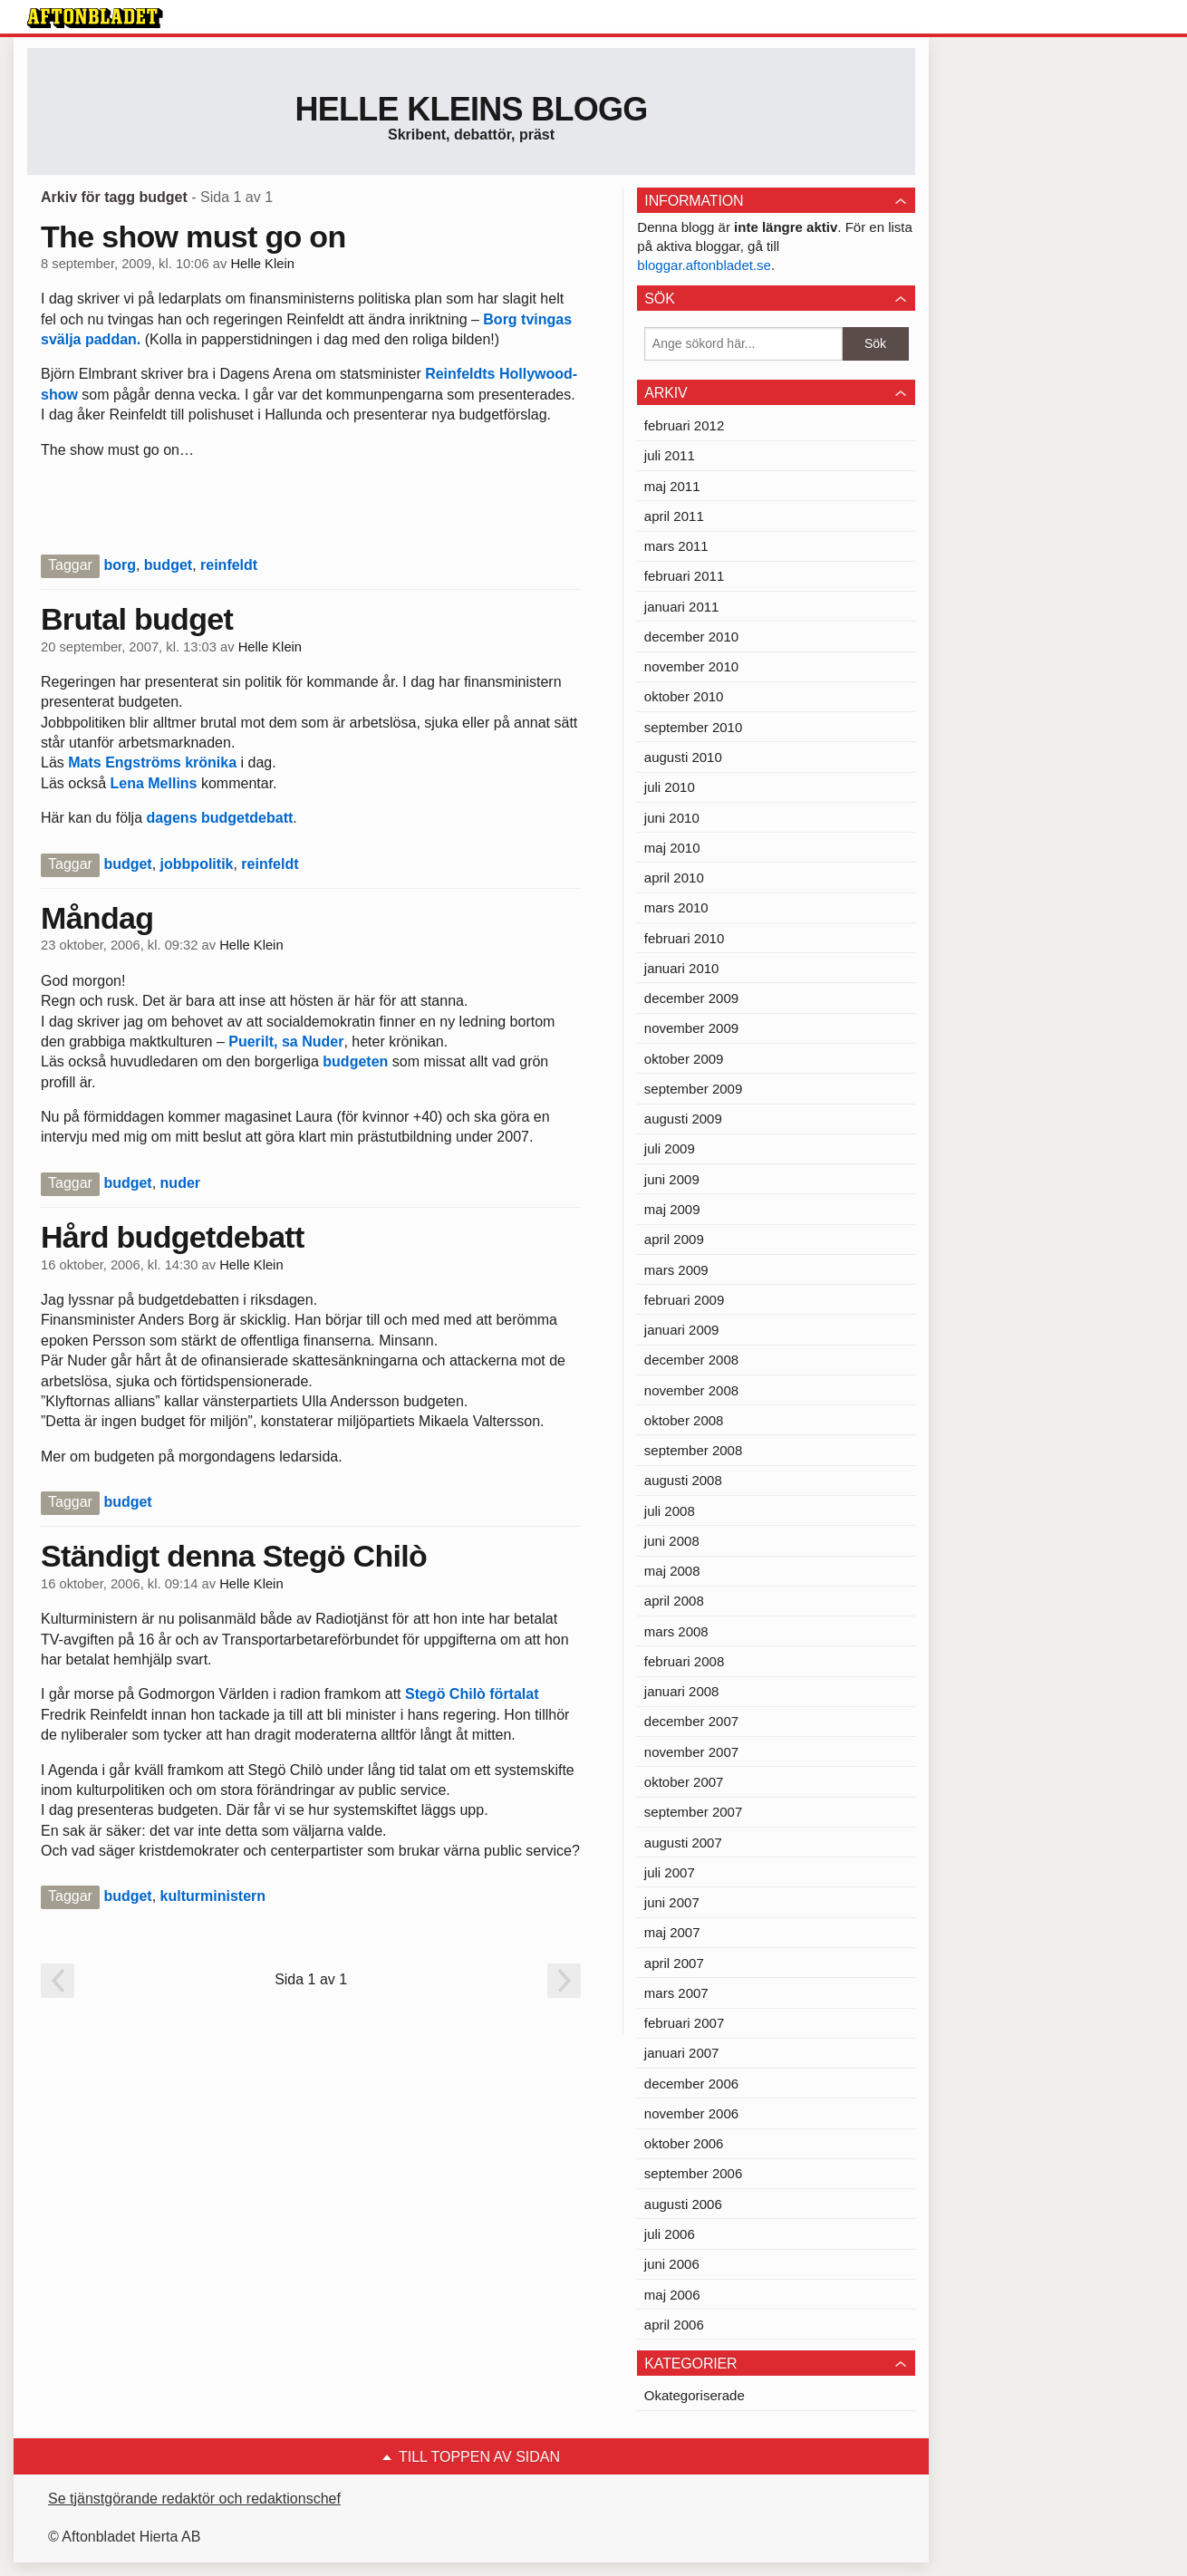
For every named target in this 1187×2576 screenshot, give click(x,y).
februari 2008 (684, 1661)
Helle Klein (262, 263)
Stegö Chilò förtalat (470, 1694)
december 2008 (691, 1359)
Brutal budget (137, 619)
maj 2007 (672, 1932)
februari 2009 (684, 1299)
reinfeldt (228, 565)
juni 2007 (672, 1902)
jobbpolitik (197, 864)
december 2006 (691, 2083)
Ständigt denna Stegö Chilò (234, 1556)
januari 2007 (681, 2052)
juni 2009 (672, 1179)
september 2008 (693, 1450)
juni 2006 (672, 2264)
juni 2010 (672, 817)
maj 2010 (672, 847)
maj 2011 (672, 486)
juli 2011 (669, 455)
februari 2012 (684, 425)
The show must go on (193, 236)
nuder (180, 1183)
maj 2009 (672, 1209)
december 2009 (691, 998)
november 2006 (691, 2113)
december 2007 (691, 1721)
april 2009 (674, 1239)
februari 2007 (684, 2023)
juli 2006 (669, 2234)
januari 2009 (681, 1329)
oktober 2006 (684, 2143)
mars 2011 (676, 546)
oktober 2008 (684, 1420)
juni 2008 (672, 1540)
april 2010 (674, 877)
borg (119, 565)
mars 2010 (676, 907)
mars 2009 (676, 1270)
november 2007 (691, 1752)
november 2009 (691, 1028)
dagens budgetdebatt (220, 817)
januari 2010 (681, 968)
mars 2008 (676, 1631)
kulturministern (212, 1896)
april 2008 (674, 1600)
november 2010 (691, 666)
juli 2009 (669, 1148)
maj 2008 (672, 1570)
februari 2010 (684, 938)
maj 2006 (672, 2294)
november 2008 (691, 1390)
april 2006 (674, 2324)
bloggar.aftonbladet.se (704, 265)
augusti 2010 (683, 757)
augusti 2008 (683, 1480)
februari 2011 (684, 576)
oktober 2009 (684, 1058)
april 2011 (674, 516)
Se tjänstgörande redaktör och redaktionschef (194, 2498)
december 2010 (691, 636)
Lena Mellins (153, 783)
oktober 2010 (684, 696)
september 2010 (693, 727)
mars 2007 (676, 1993)
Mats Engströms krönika (150, 762)
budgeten (355, 1061)
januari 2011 (681, 606)
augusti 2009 (683, 1118)
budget (168, 565)
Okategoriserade (694, 2395)
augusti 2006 (683, 2204)
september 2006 (693, 2173)
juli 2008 (669, 1511)
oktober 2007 (684, 1782)
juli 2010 (669, 787)
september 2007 (693, 1811)
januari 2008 (681, 1691)
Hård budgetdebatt (172, 1237)
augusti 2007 (683, 1842)
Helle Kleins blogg (470, 109)
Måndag (97, 918)
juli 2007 (669, 1872)
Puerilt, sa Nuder (284, 1041)
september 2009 (693, 1088)
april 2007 (674, 1963)
